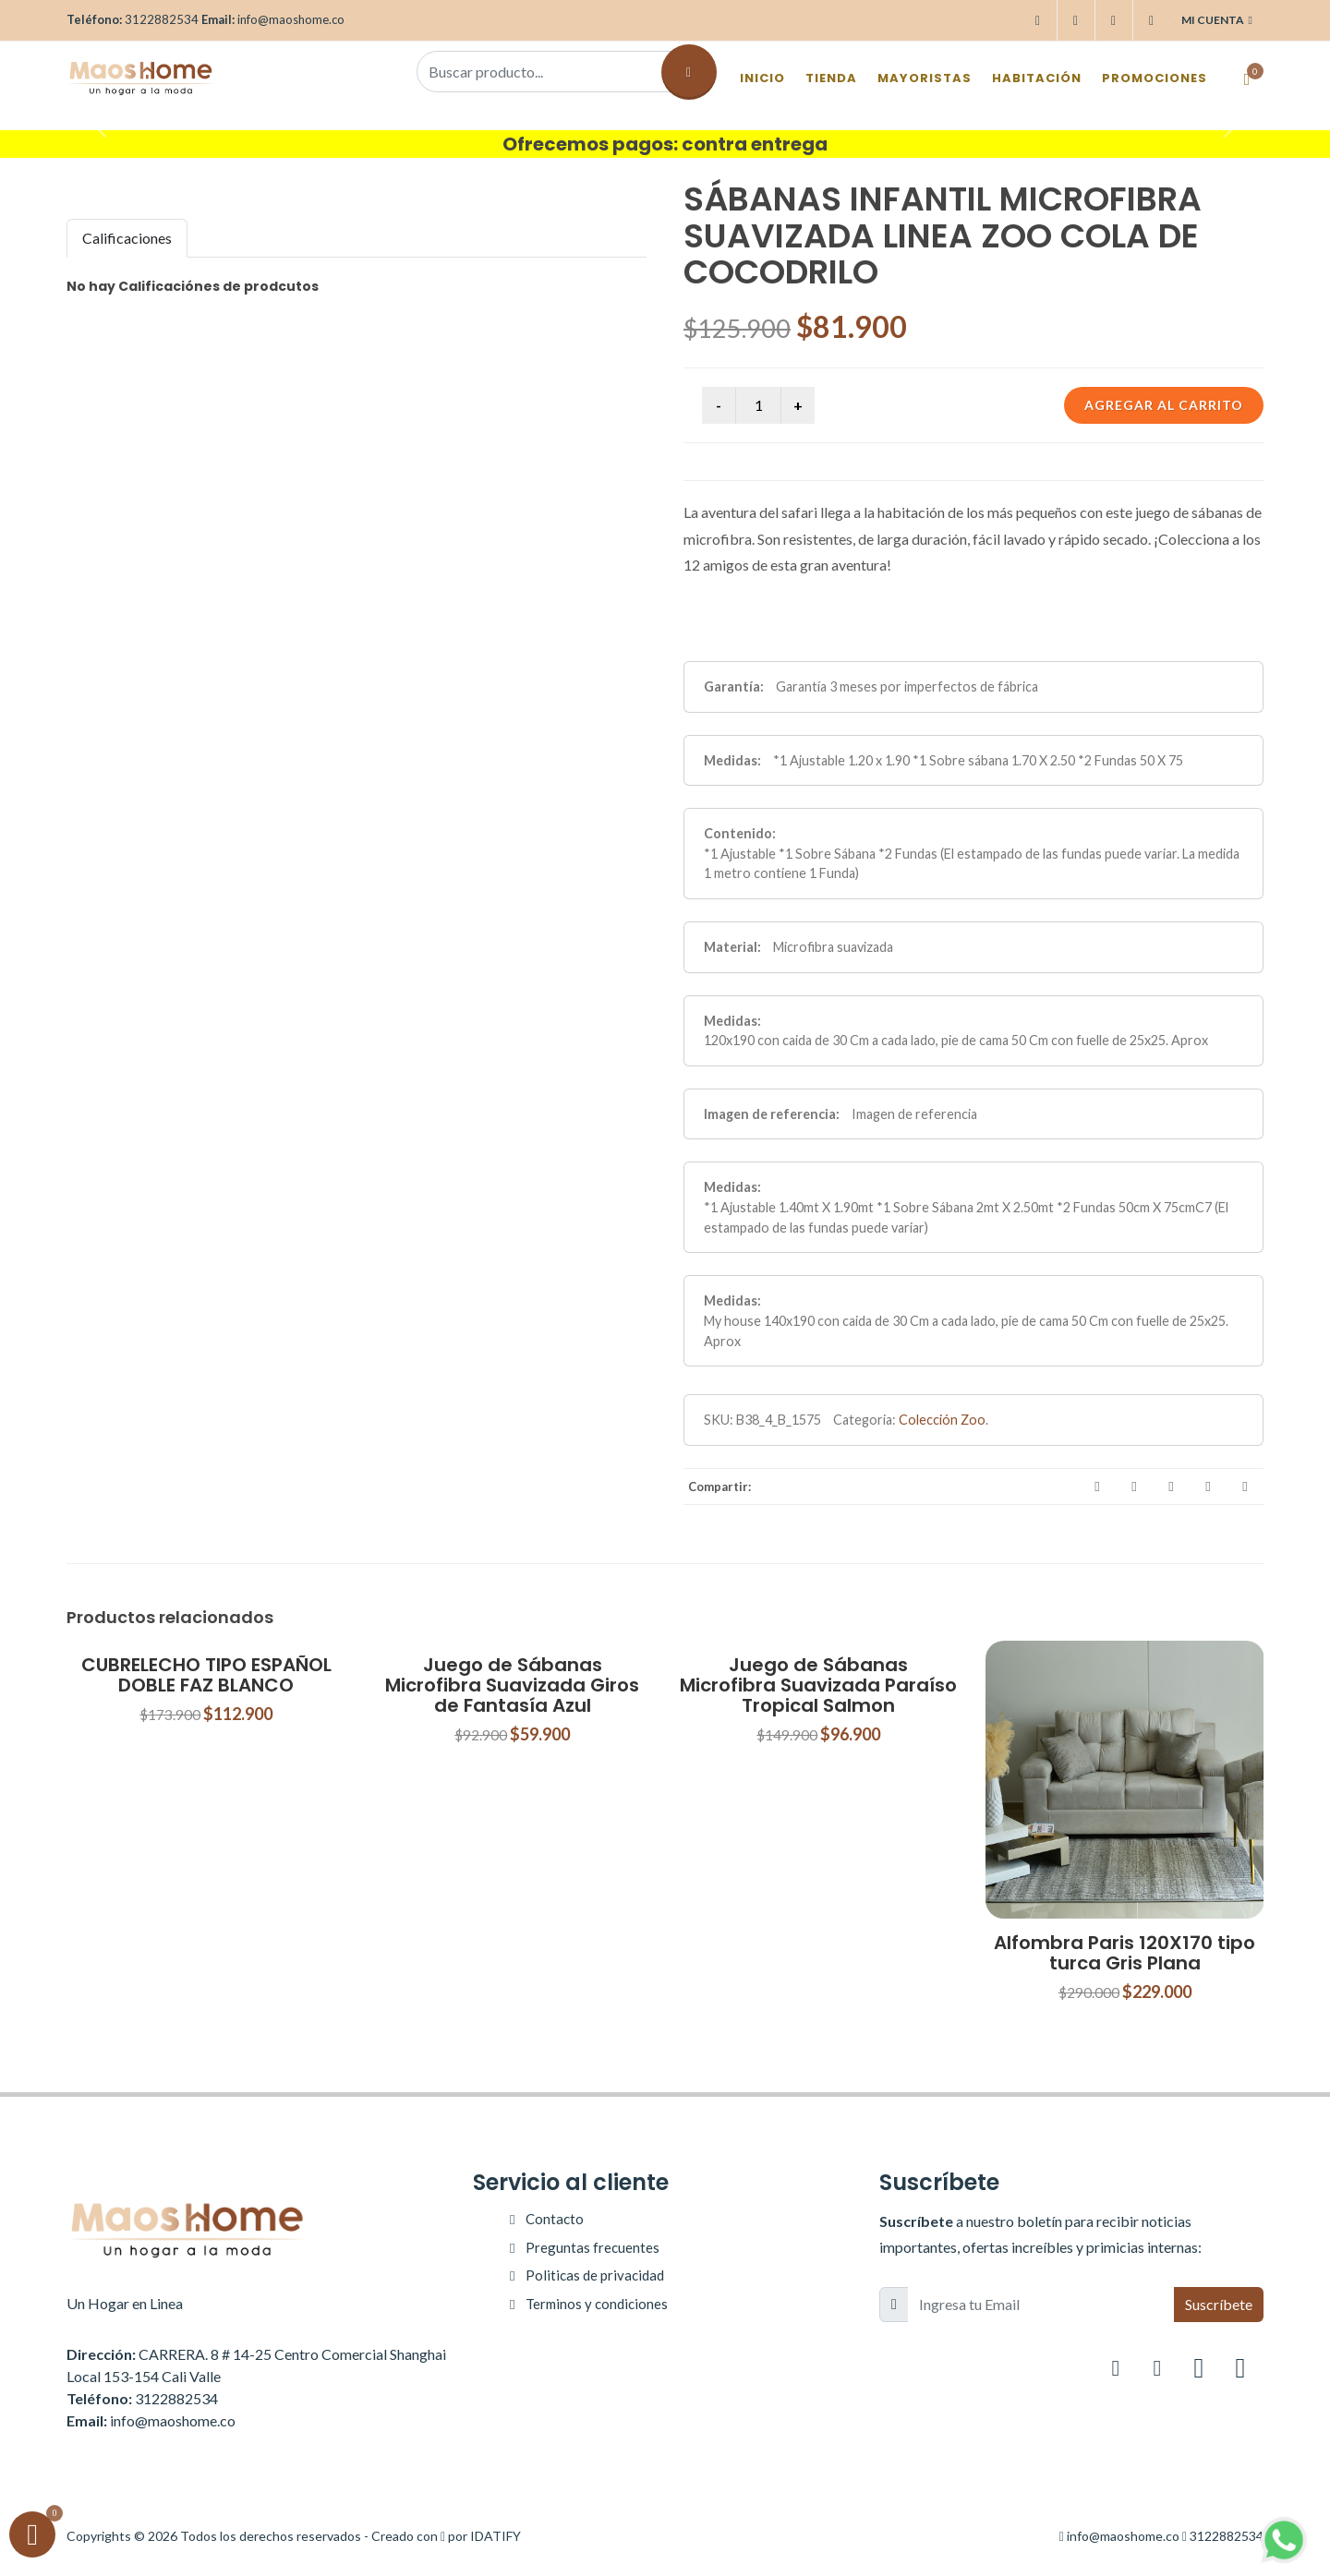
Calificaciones (127, 238)
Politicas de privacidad (595, 2275)
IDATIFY (495, 2536)
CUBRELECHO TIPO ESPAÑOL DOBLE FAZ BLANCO (206, 1675)
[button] (100, 125)
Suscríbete (1218, 2304)
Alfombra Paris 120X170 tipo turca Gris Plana (1124, 1953)
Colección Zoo (942, 1419)
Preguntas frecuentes (592, 2247)
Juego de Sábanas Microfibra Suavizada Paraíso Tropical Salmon (818, 1685)
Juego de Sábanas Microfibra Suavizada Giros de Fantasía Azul (512, 1685)
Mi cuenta (1216, 20)
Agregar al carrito (1163, 405)
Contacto (555, 2218)
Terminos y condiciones (597, 2303)
